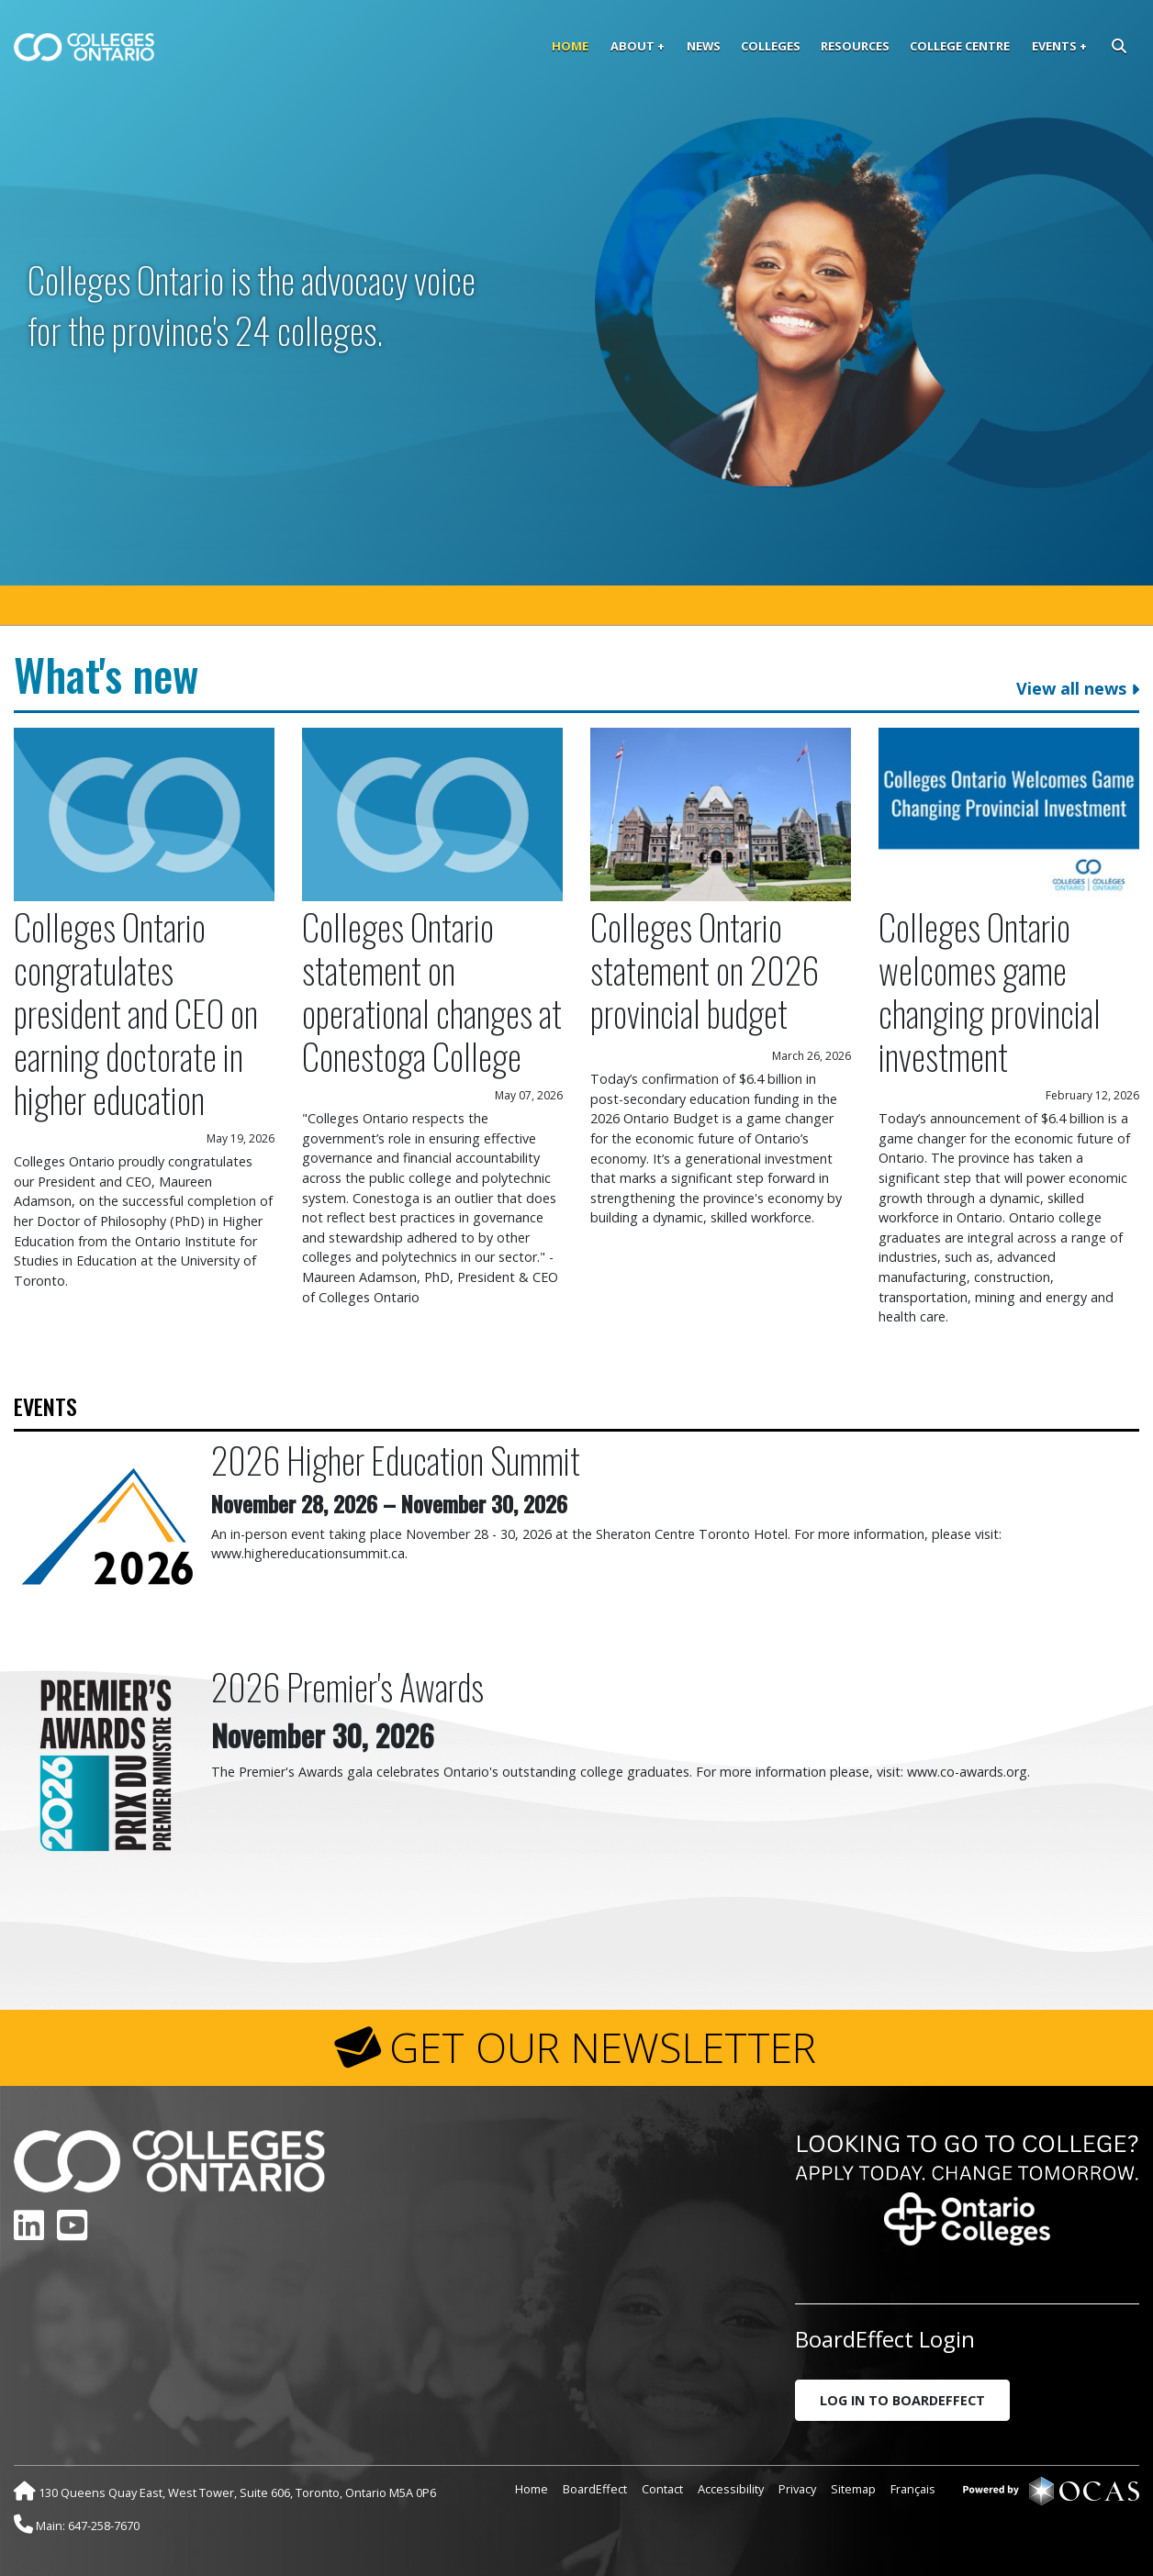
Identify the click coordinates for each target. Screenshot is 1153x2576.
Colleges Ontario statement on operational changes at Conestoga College (432, 991)
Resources (855, 46)
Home (570, 46)
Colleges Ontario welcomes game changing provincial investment (990, 991)
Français (912, 2489)
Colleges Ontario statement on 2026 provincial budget (704, 969)
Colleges (770, 46)
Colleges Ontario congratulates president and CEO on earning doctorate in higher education (136, 1012)
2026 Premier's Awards (347, 1686)
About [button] (632, 46)
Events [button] (1054, 46)
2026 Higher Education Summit (395, 1459)
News (704, 46)
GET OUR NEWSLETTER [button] (602, 2047)
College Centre (960, 46)
